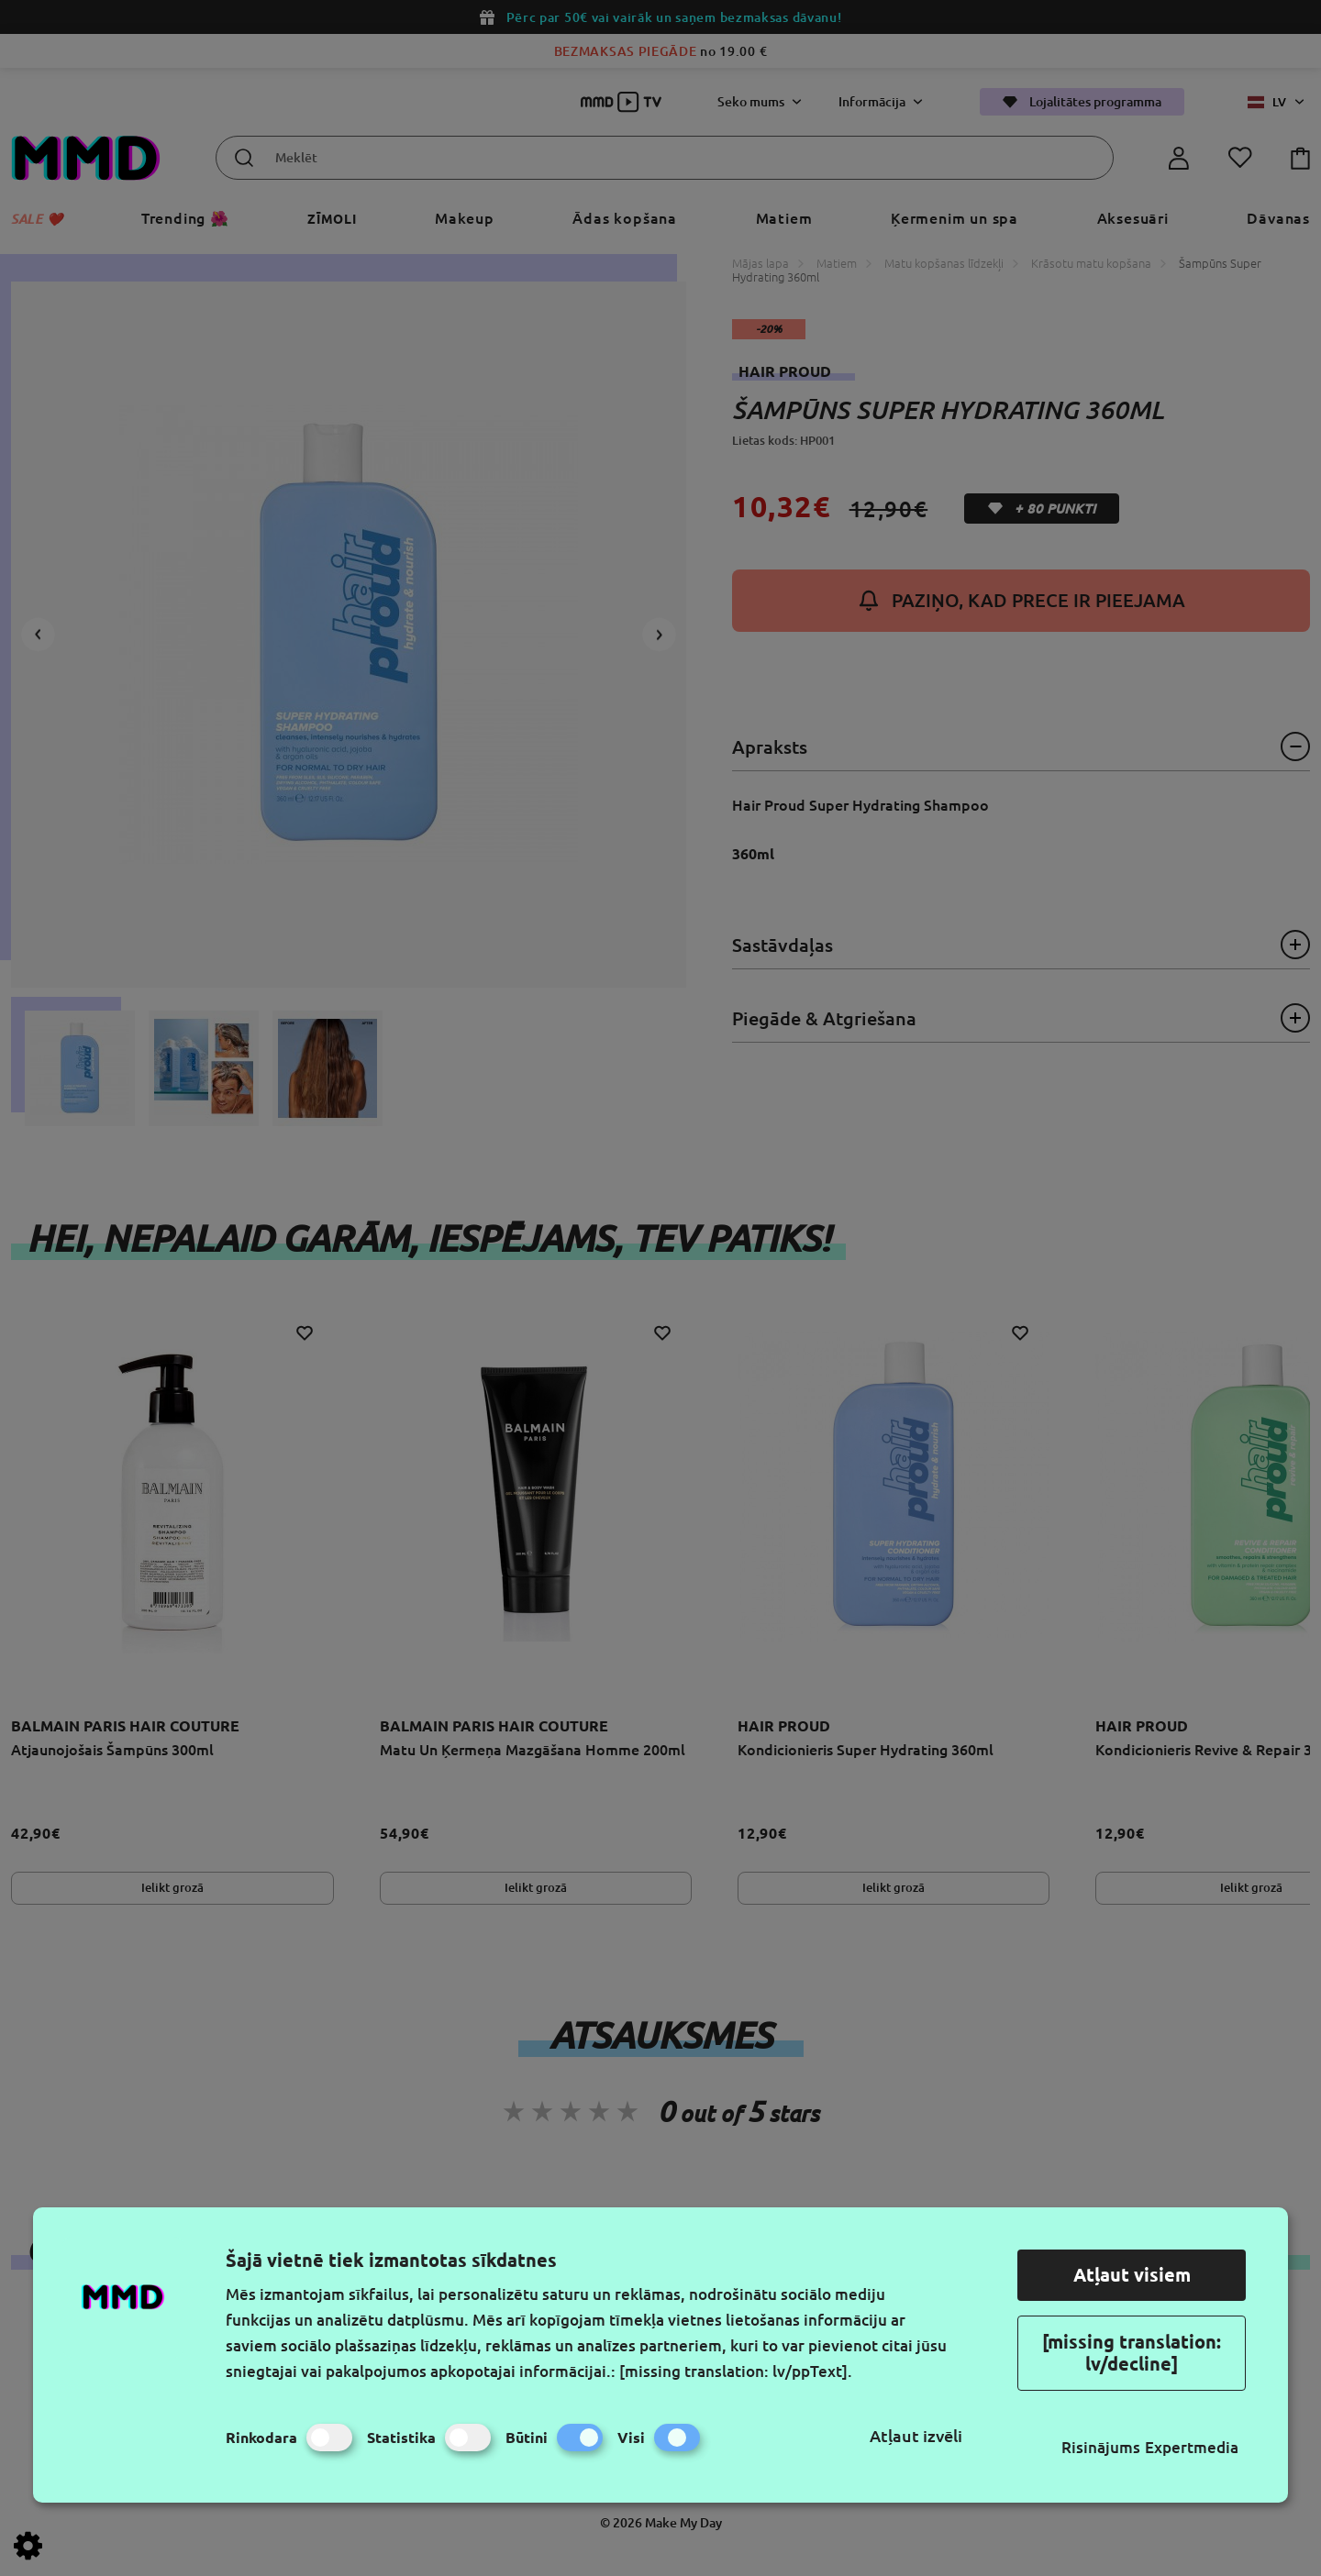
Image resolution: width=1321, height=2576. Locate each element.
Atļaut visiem (1132, 2274)
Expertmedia (1191, 2447)
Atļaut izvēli (916, 2436)
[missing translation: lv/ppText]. (735, 2371)
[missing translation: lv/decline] (1131, 2352)
